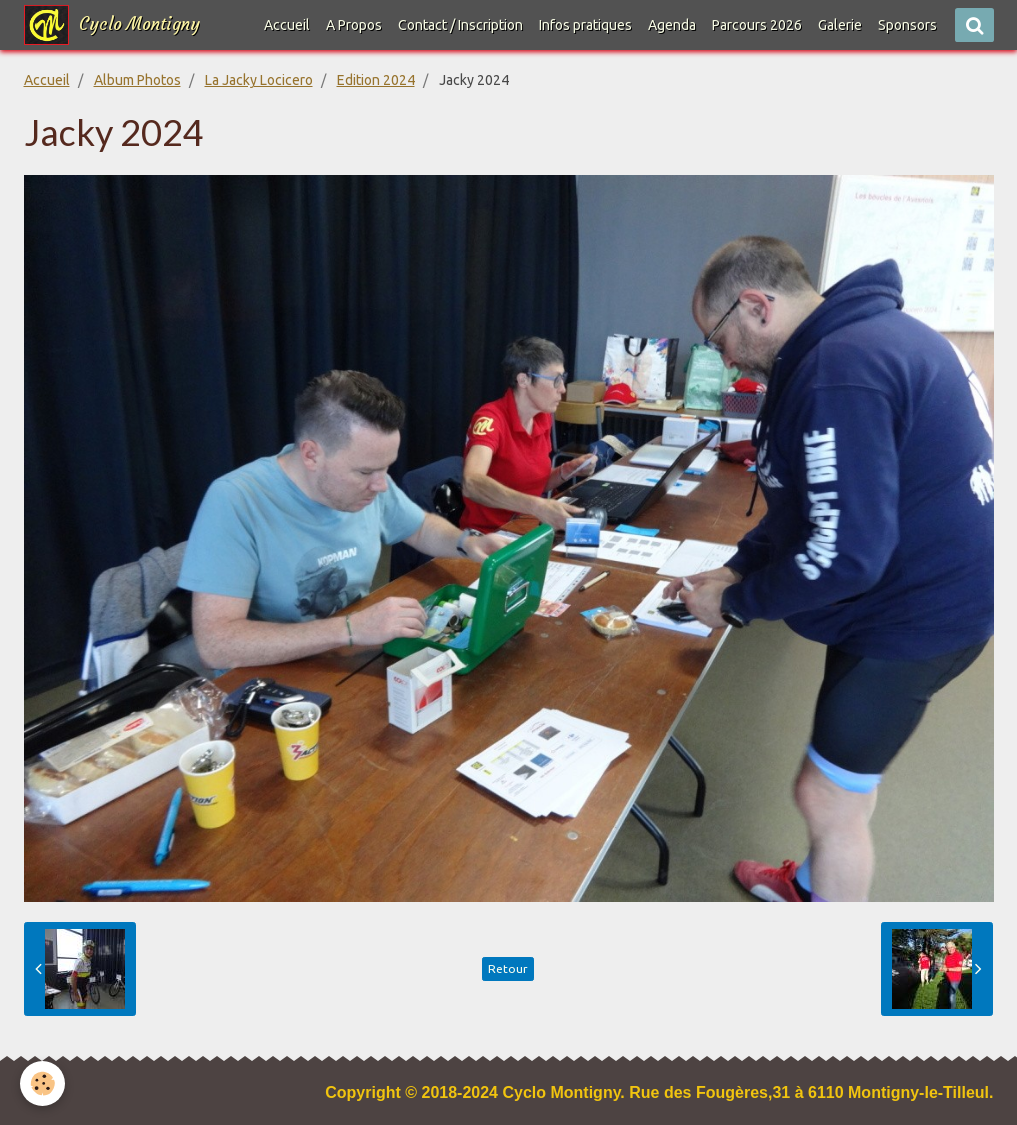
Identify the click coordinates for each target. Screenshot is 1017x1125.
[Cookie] (42, 1083)
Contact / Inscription (460, 25)
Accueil (287, 25)
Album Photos (137, 80)
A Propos (354, 25)
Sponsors (907, 25)
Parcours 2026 (757, 25)
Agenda (672, 25)
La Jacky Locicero (259, 80)
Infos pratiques (585, 25)
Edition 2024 (376, 80)
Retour (508, 968)
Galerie (840, 25)
